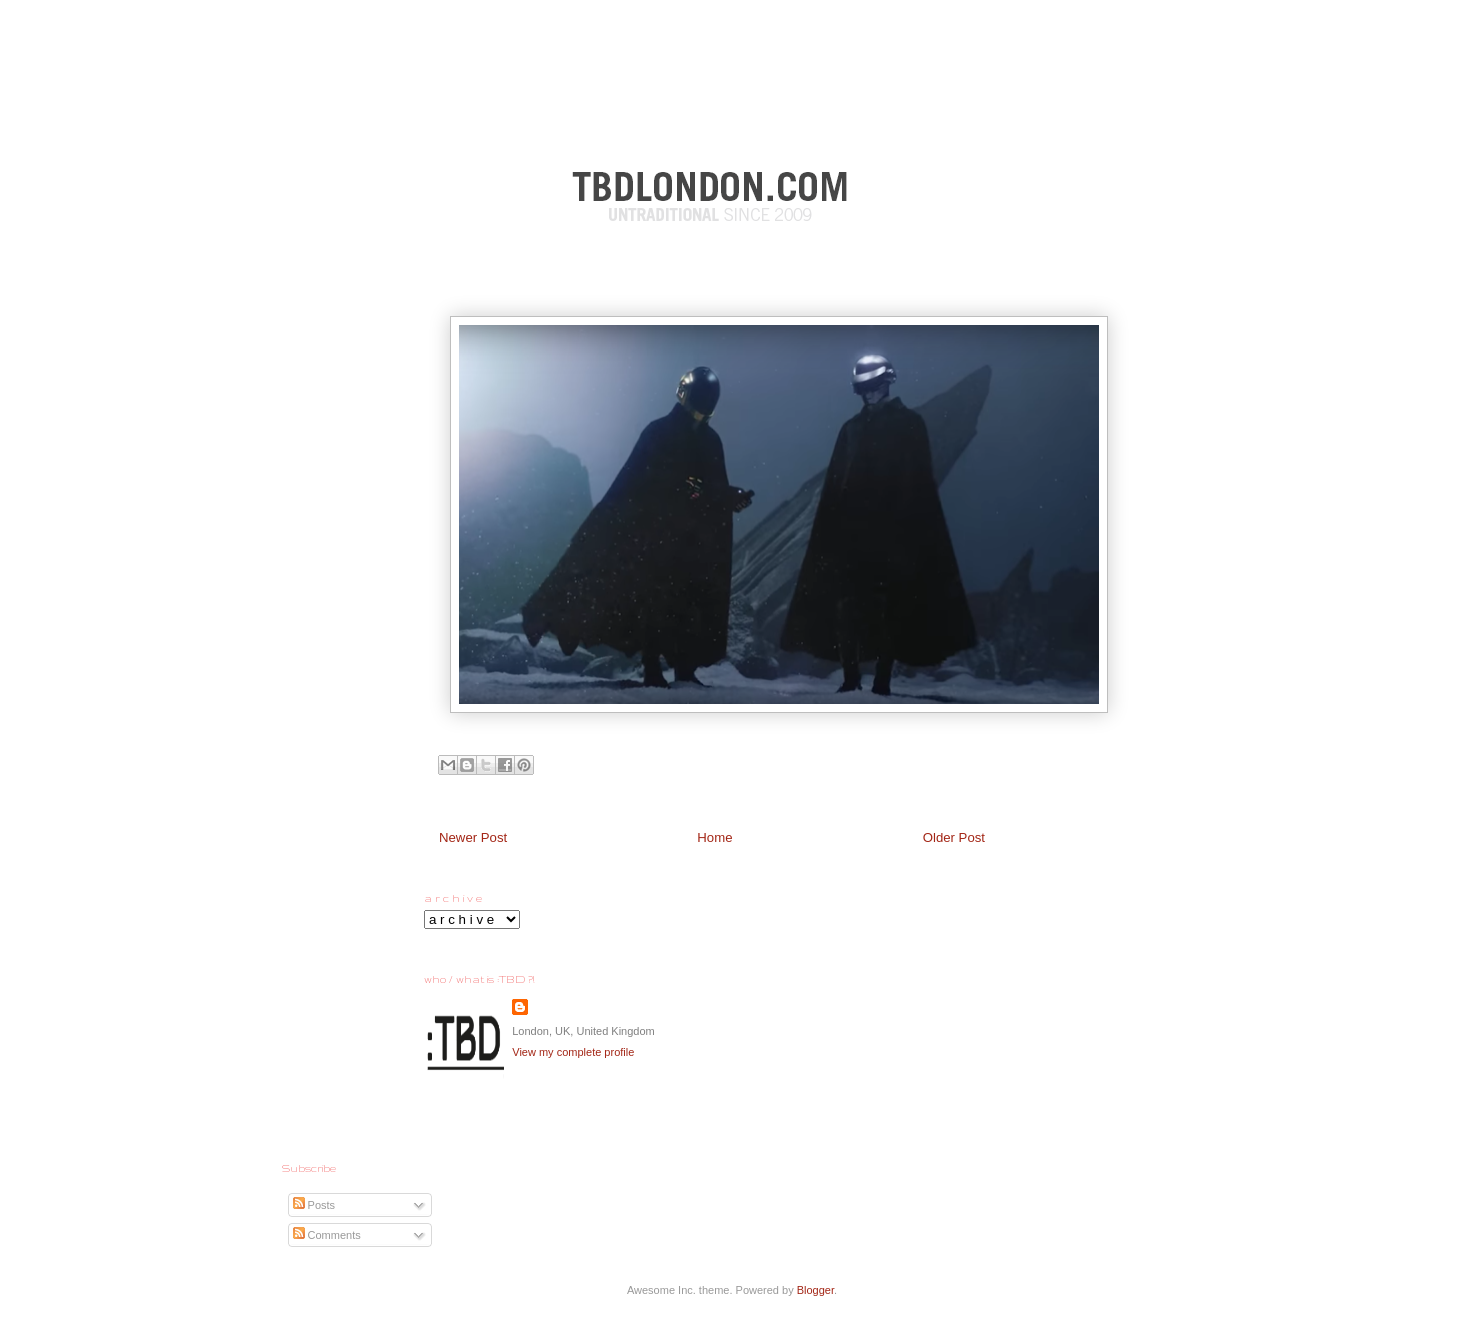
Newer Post (473, 837)
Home (714, 837)
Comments (327, 1235)
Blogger (815, 1290)
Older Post (954, 837)
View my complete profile (573, 1052)
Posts (314, 1205)
